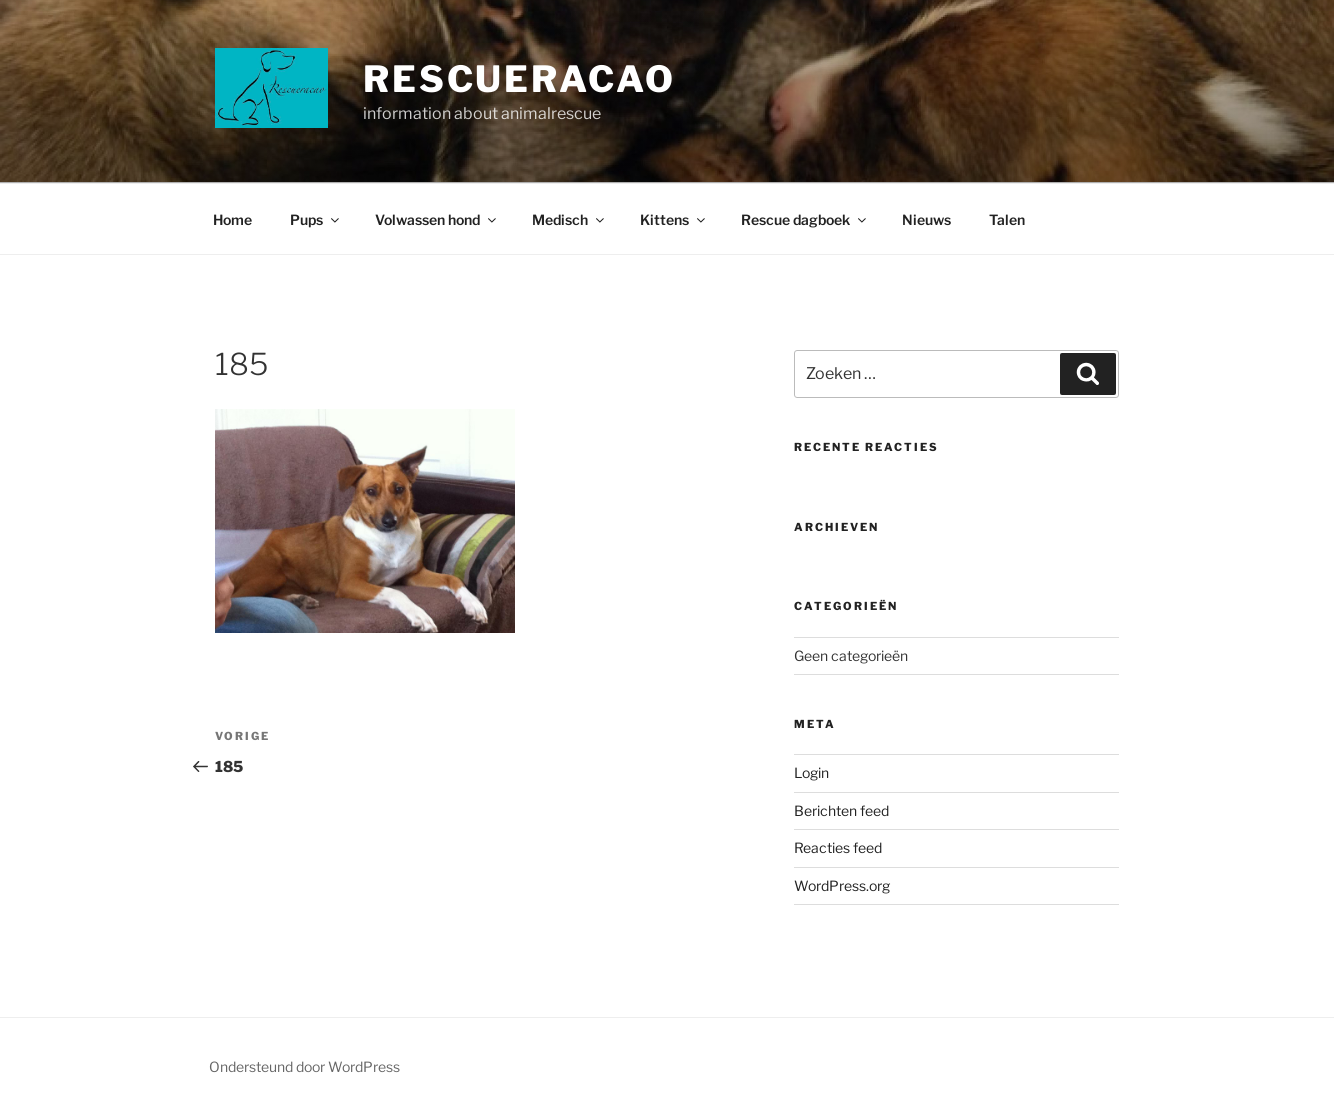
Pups (316, 219)
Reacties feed (838, 847)
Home (232, 219)
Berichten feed (841, 810)
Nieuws (926, 219)
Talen (1007, 219)
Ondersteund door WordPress (304, 1066)
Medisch (569, 219)
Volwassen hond (437, 219)
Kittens (674, 219)
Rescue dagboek (805, 219)
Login (811, 772)
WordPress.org (842, 885)
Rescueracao (519, 79)
